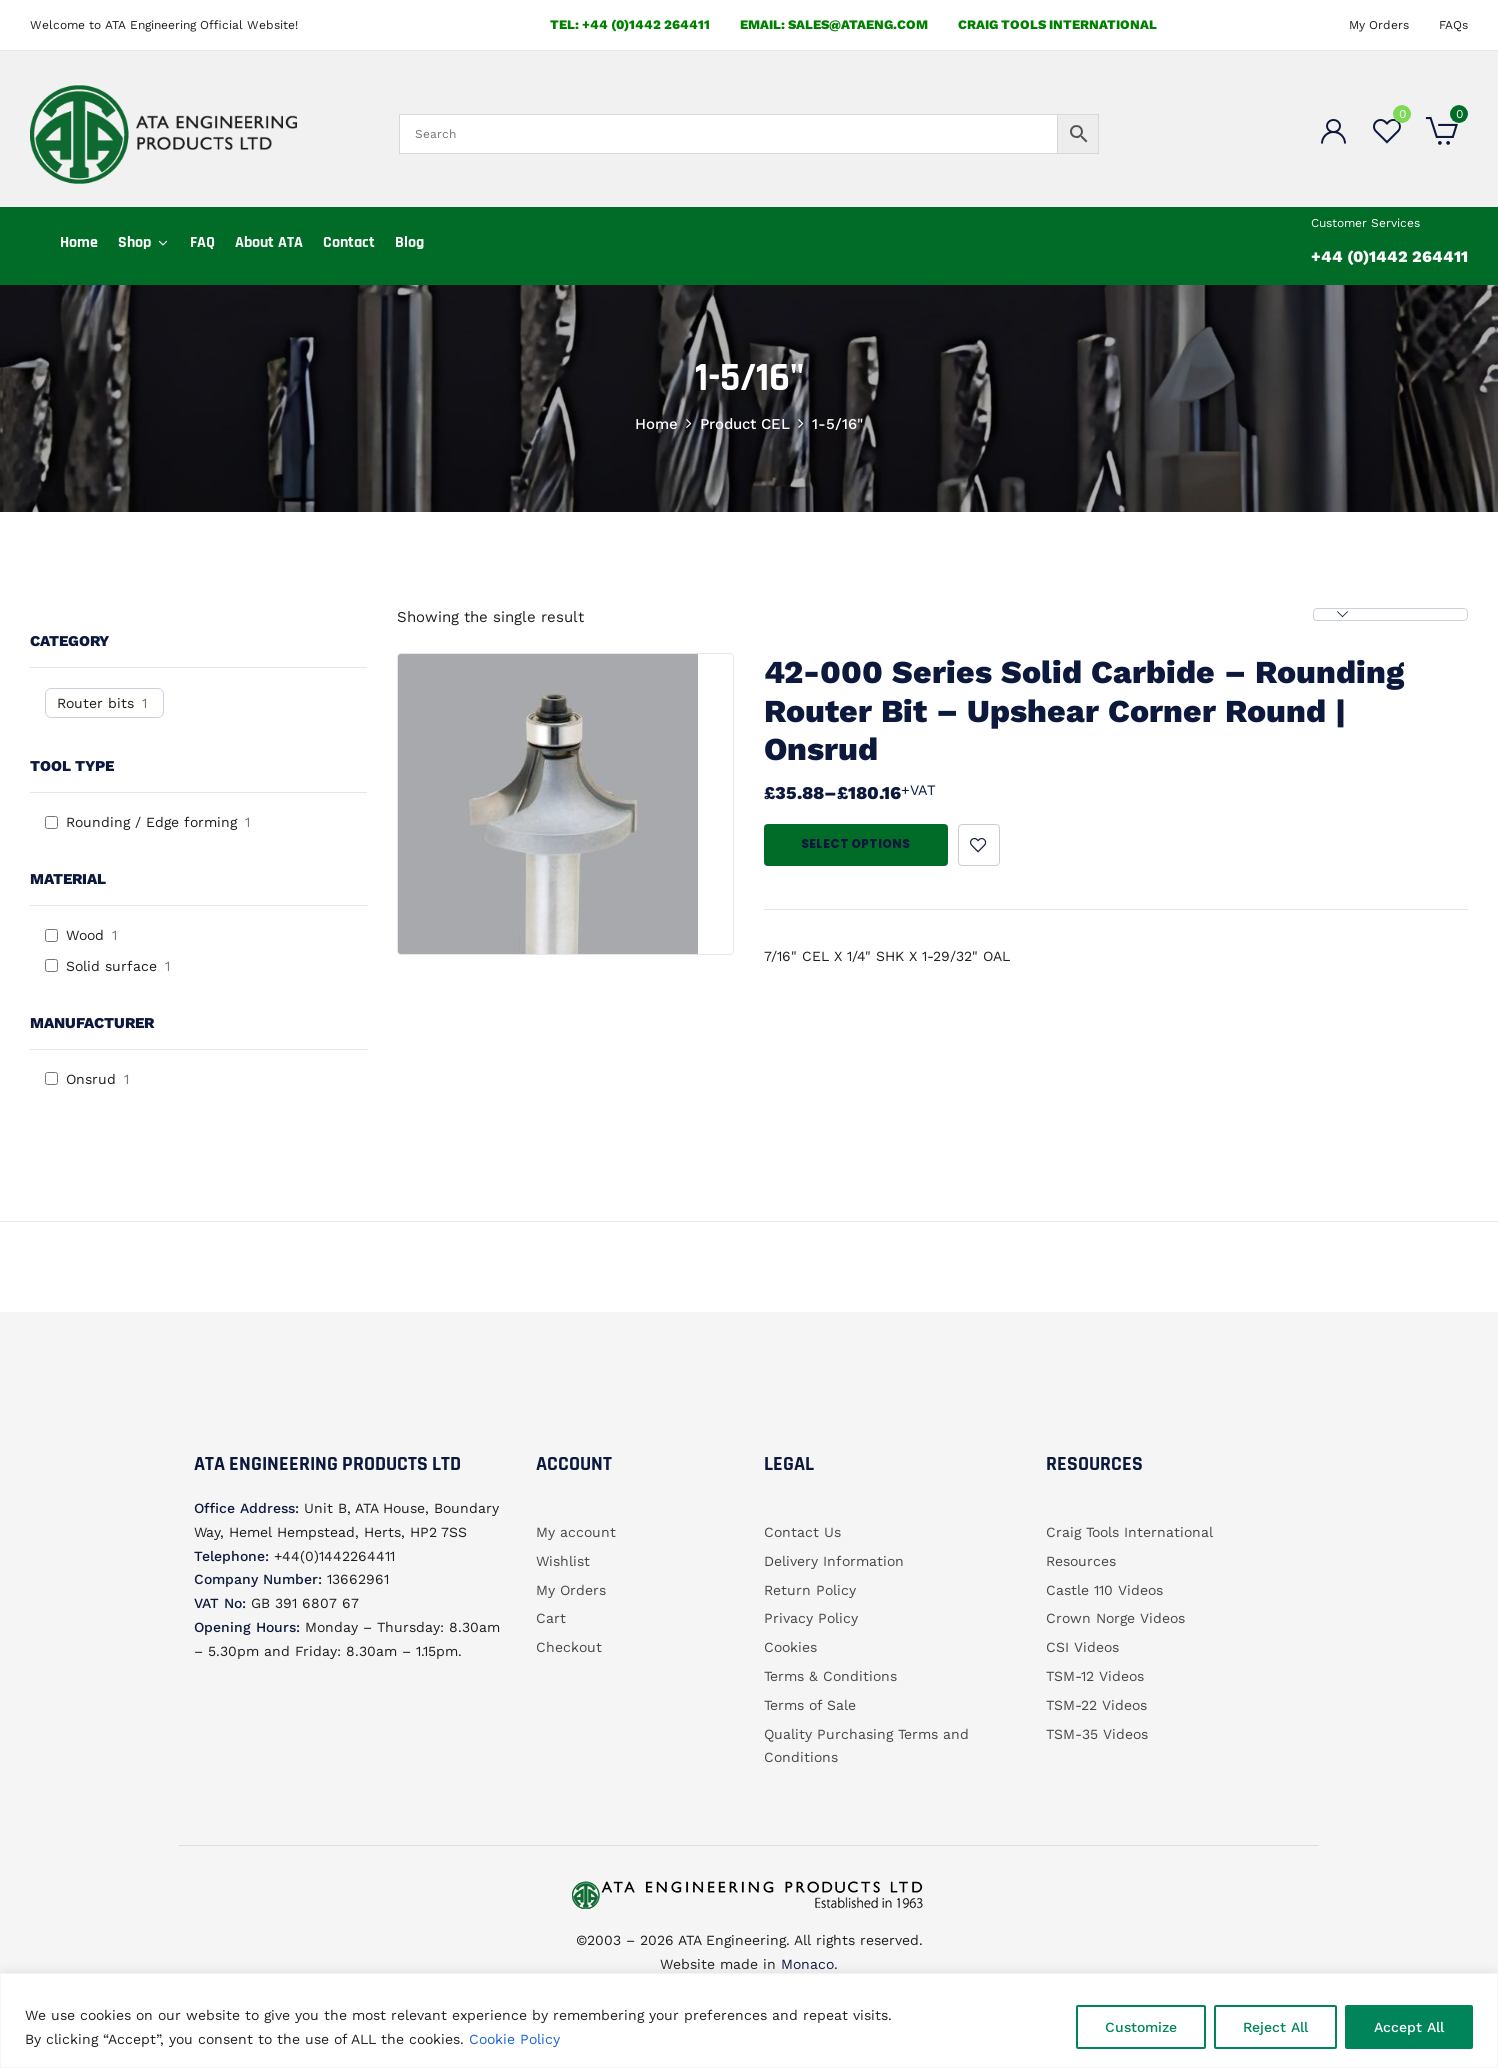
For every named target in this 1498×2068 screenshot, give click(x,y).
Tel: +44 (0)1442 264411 (630, 24)
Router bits (95, 703)
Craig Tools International (1057, 24)
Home (656, 424)
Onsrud (91, 1079)
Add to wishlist (979, 845)
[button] (1442, 134)
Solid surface (111, 966)
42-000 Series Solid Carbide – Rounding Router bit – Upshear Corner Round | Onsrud (1084, 710)
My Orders (1379, 25)
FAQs (1453, 25)
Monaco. (807, 1964)
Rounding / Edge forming (151, 822)
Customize (1141, 2027)
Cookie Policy (514, 2039)
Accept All (1409, 2027)
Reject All (1275, 2027)
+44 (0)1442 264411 (1389, 256)
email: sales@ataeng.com (834, 24)
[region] (749, 2020)
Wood (85, 935)
